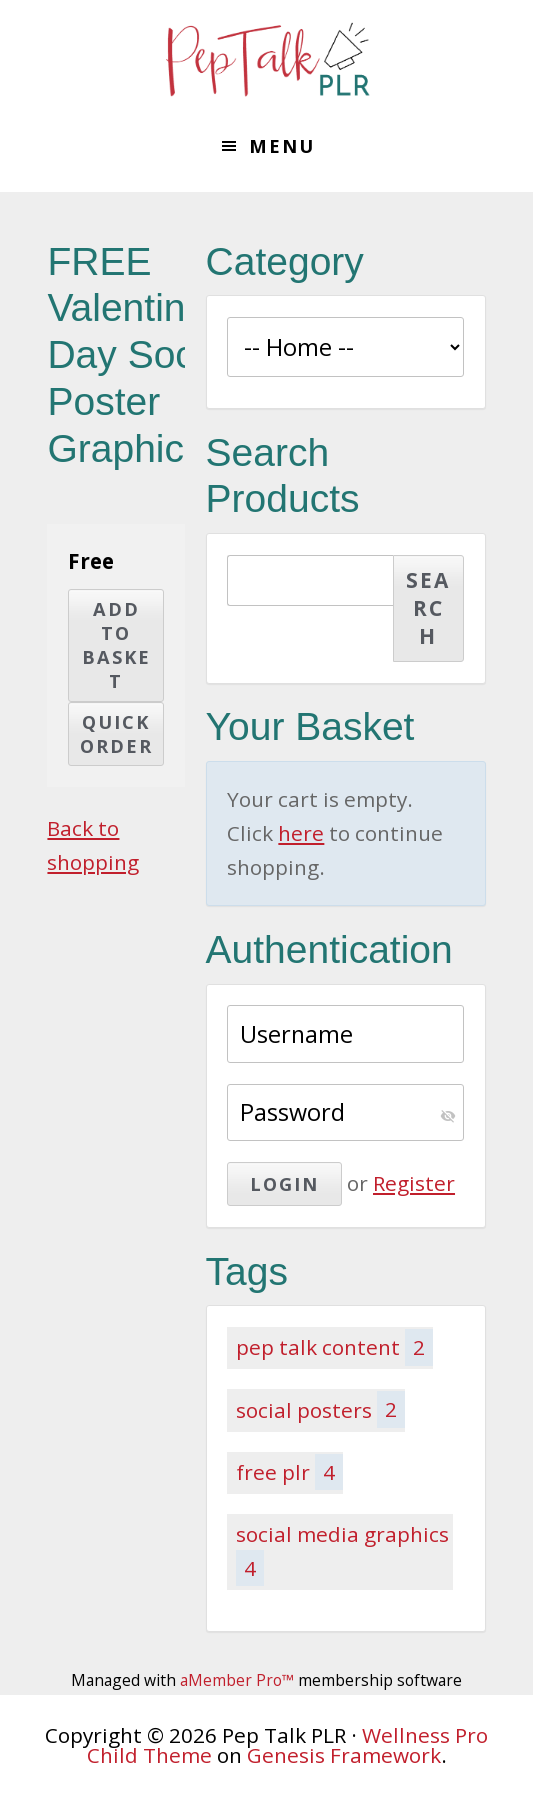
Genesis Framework (344, 1755)
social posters (321, 1409)
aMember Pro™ (237, 1680)
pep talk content (335, 1347)
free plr (290, 1472)
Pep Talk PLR (267, 60)
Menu (282, 146)
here (301, 833)
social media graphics (342, 1553)
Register (414, 1183)
